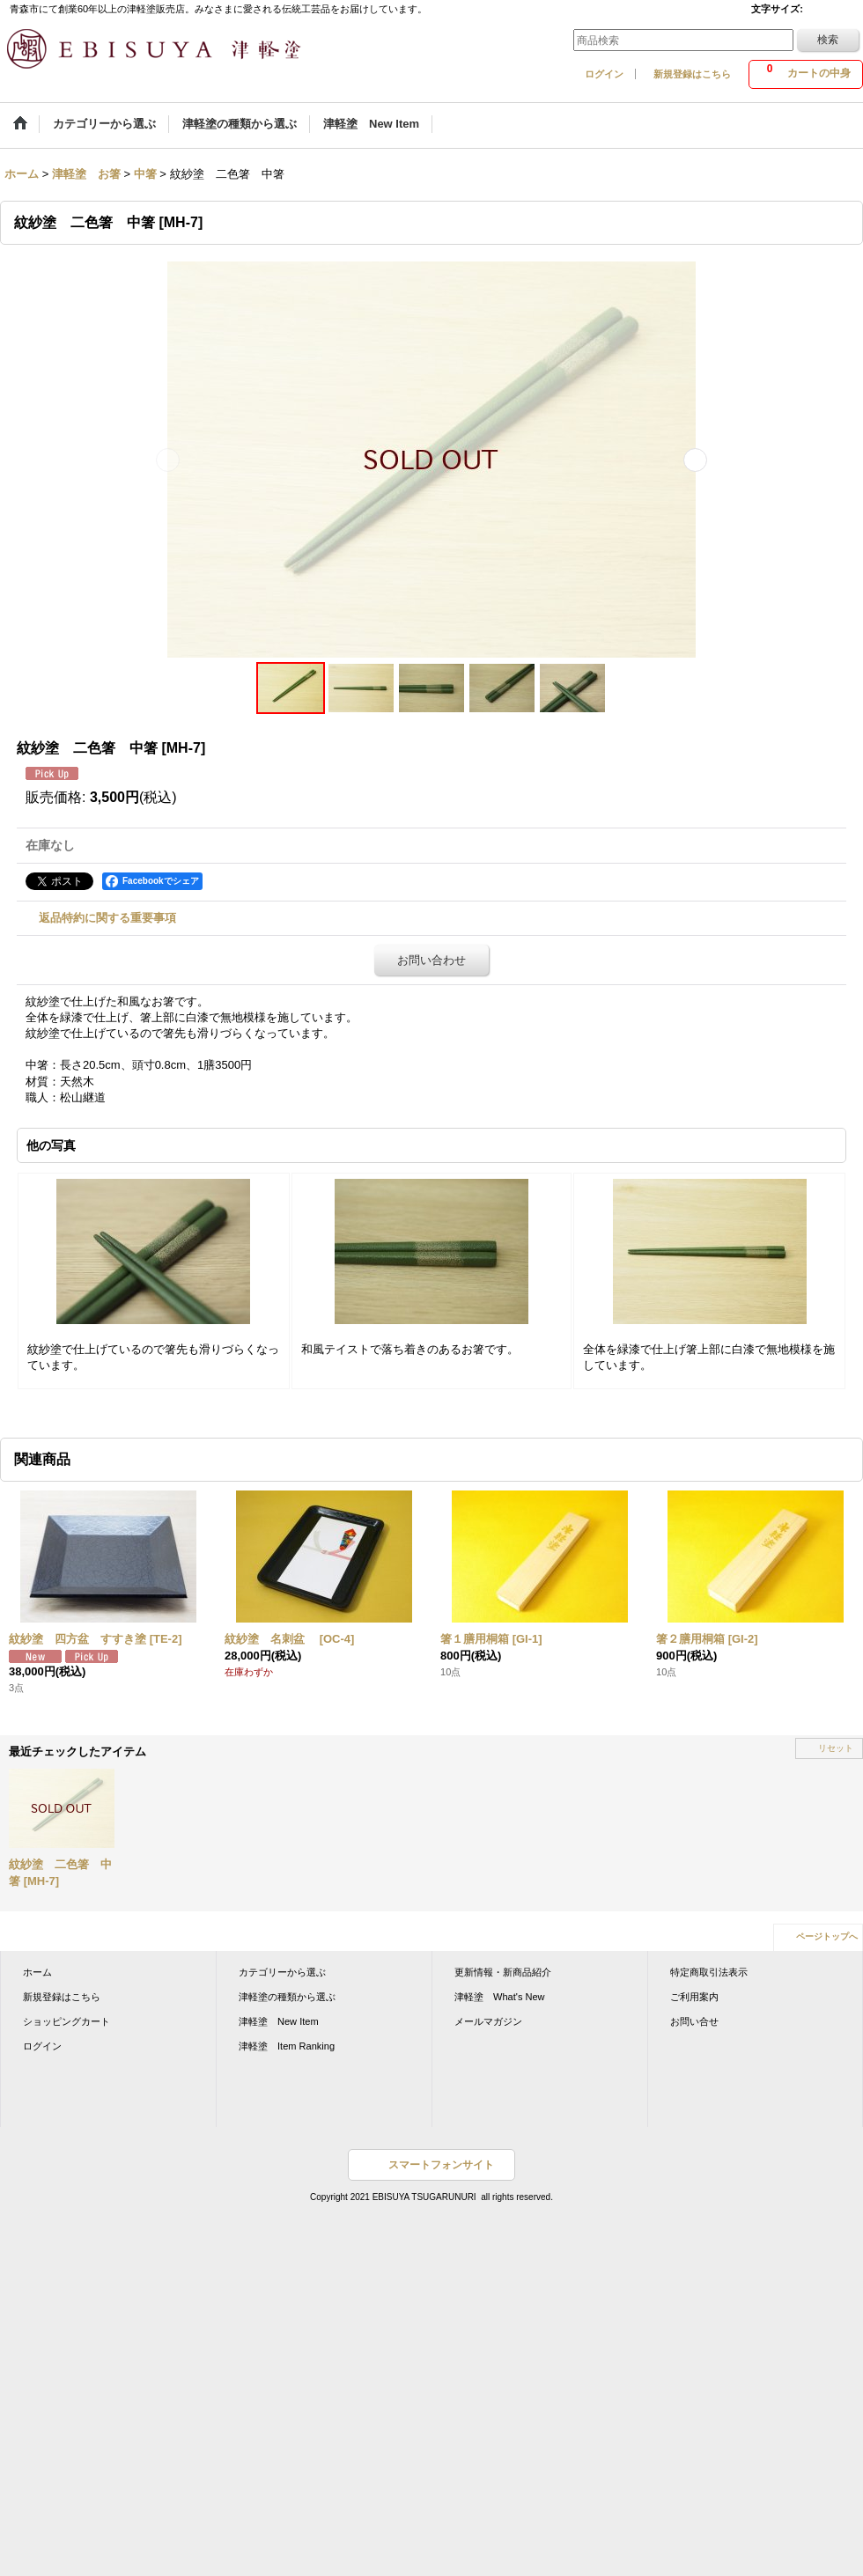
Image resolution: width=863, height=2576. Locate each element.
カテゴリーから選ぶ (282, 1972)
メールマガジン (488, 2021)
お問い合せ (694, 2021)
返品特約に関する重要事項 (107, 917)
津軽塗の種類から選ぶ (287, 1996)
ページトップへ (827, 1936)
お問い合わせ (431, 960)
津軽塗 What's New (499, 1996)
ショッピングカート (66, 2021)
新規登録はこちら (692, 74)
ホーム (37, 1972)
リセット (835, 1748)
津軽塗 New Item (279, 2021)
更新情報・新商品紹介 (502, 1972)
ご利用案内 (694, 1996)
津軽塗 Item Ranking (287, 2046)
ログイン (604, 74)
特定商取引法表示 (709, 1972)
